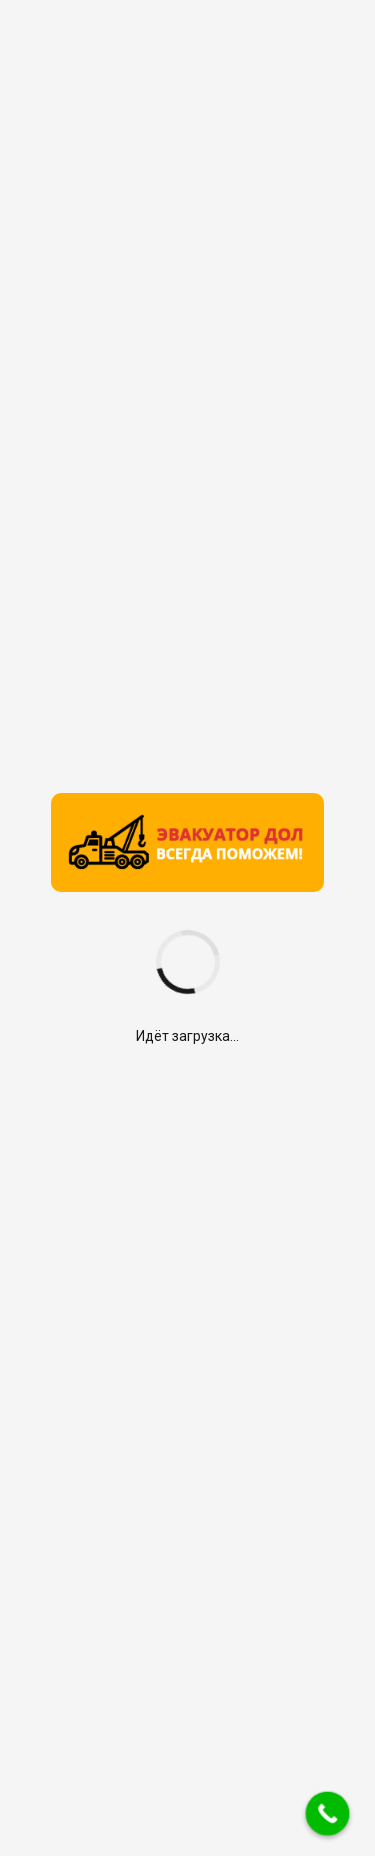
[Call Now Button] (328, 1814)
